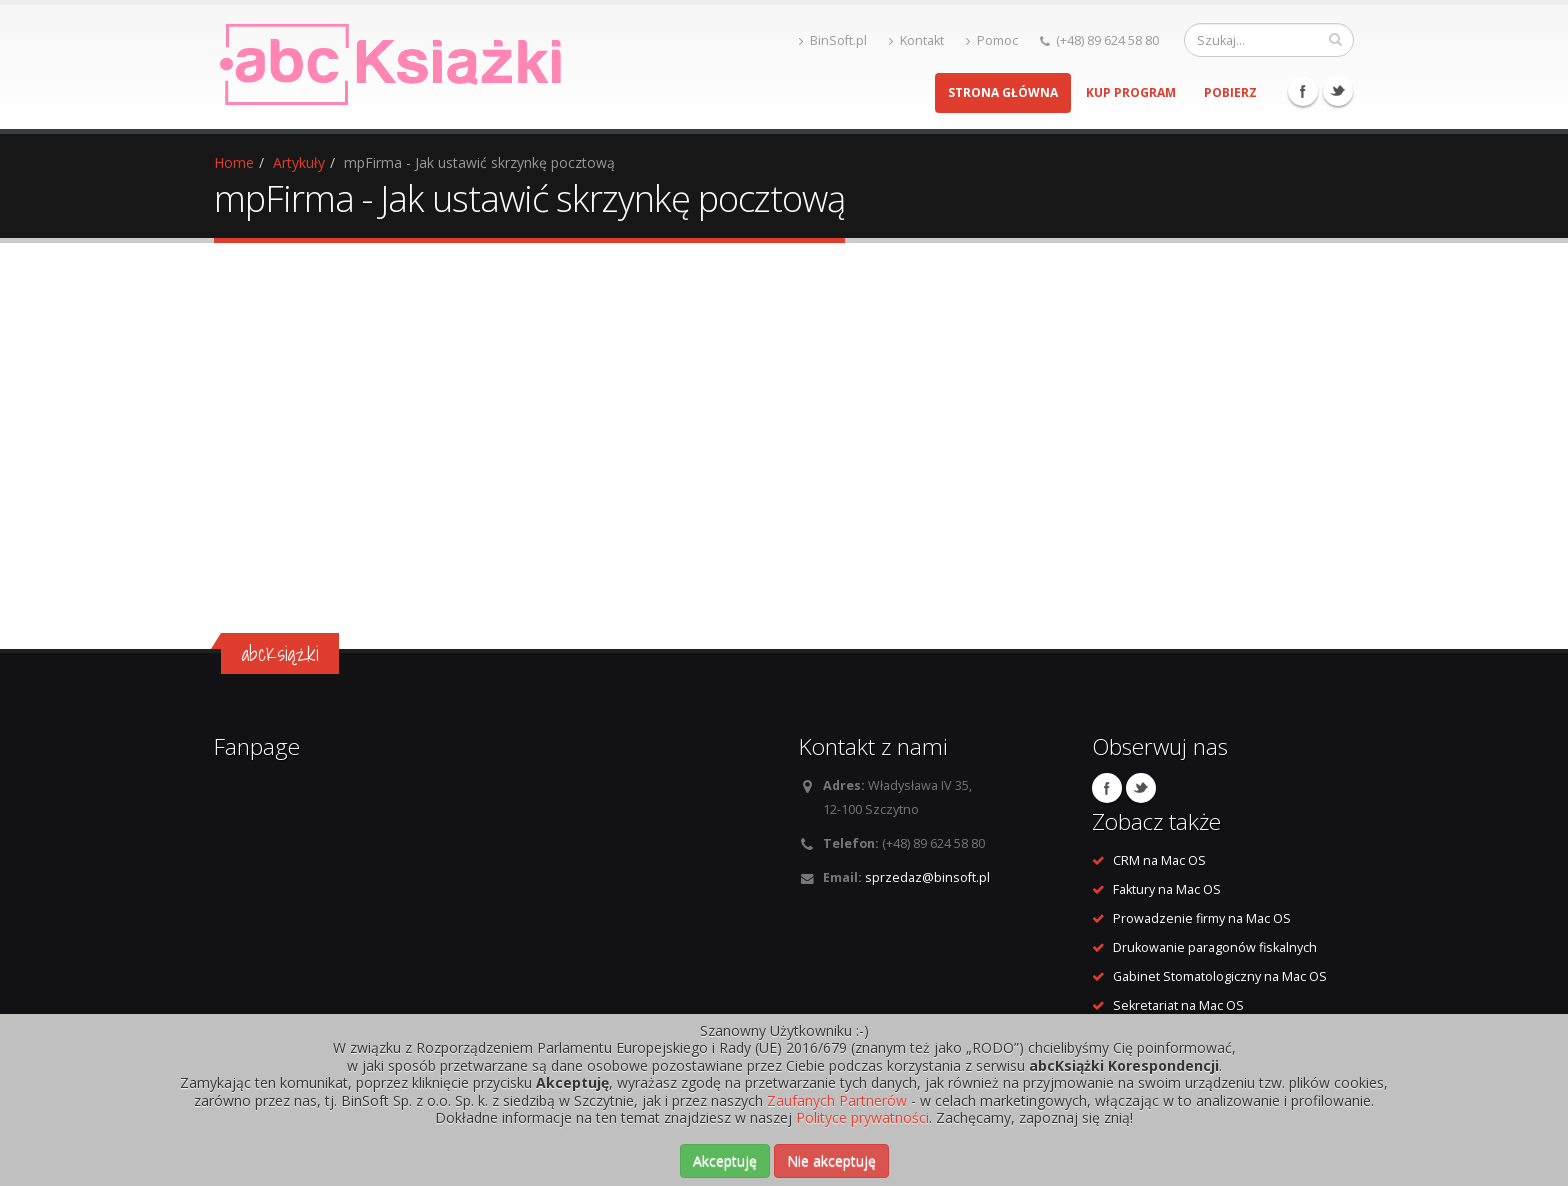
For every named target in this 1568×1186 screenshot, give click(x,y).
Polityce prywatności (862, 1117)
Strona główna (1003, 92)
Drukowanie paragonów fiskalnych (1215, 947)
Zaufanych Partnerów (837, 1100)
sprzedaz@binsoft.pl (927, 877)
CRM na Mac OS (1159, 860)
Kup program (1131, 92)
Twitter (1338, 91)
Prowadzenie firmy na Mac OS (1202, 918)
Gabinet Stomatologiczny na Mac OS (1220, 976)
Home (234, 162)
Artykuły (299, 162)
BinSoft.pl (833, 40)
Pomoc (992, 40)
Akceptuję (725, 1160)
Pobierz (1230, 92)
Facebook (1303, 91)
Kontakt (916, 40)
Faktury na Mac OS (1167, 889)
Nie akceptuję (831, 1160)
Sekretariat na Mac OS (1178, 1005)
